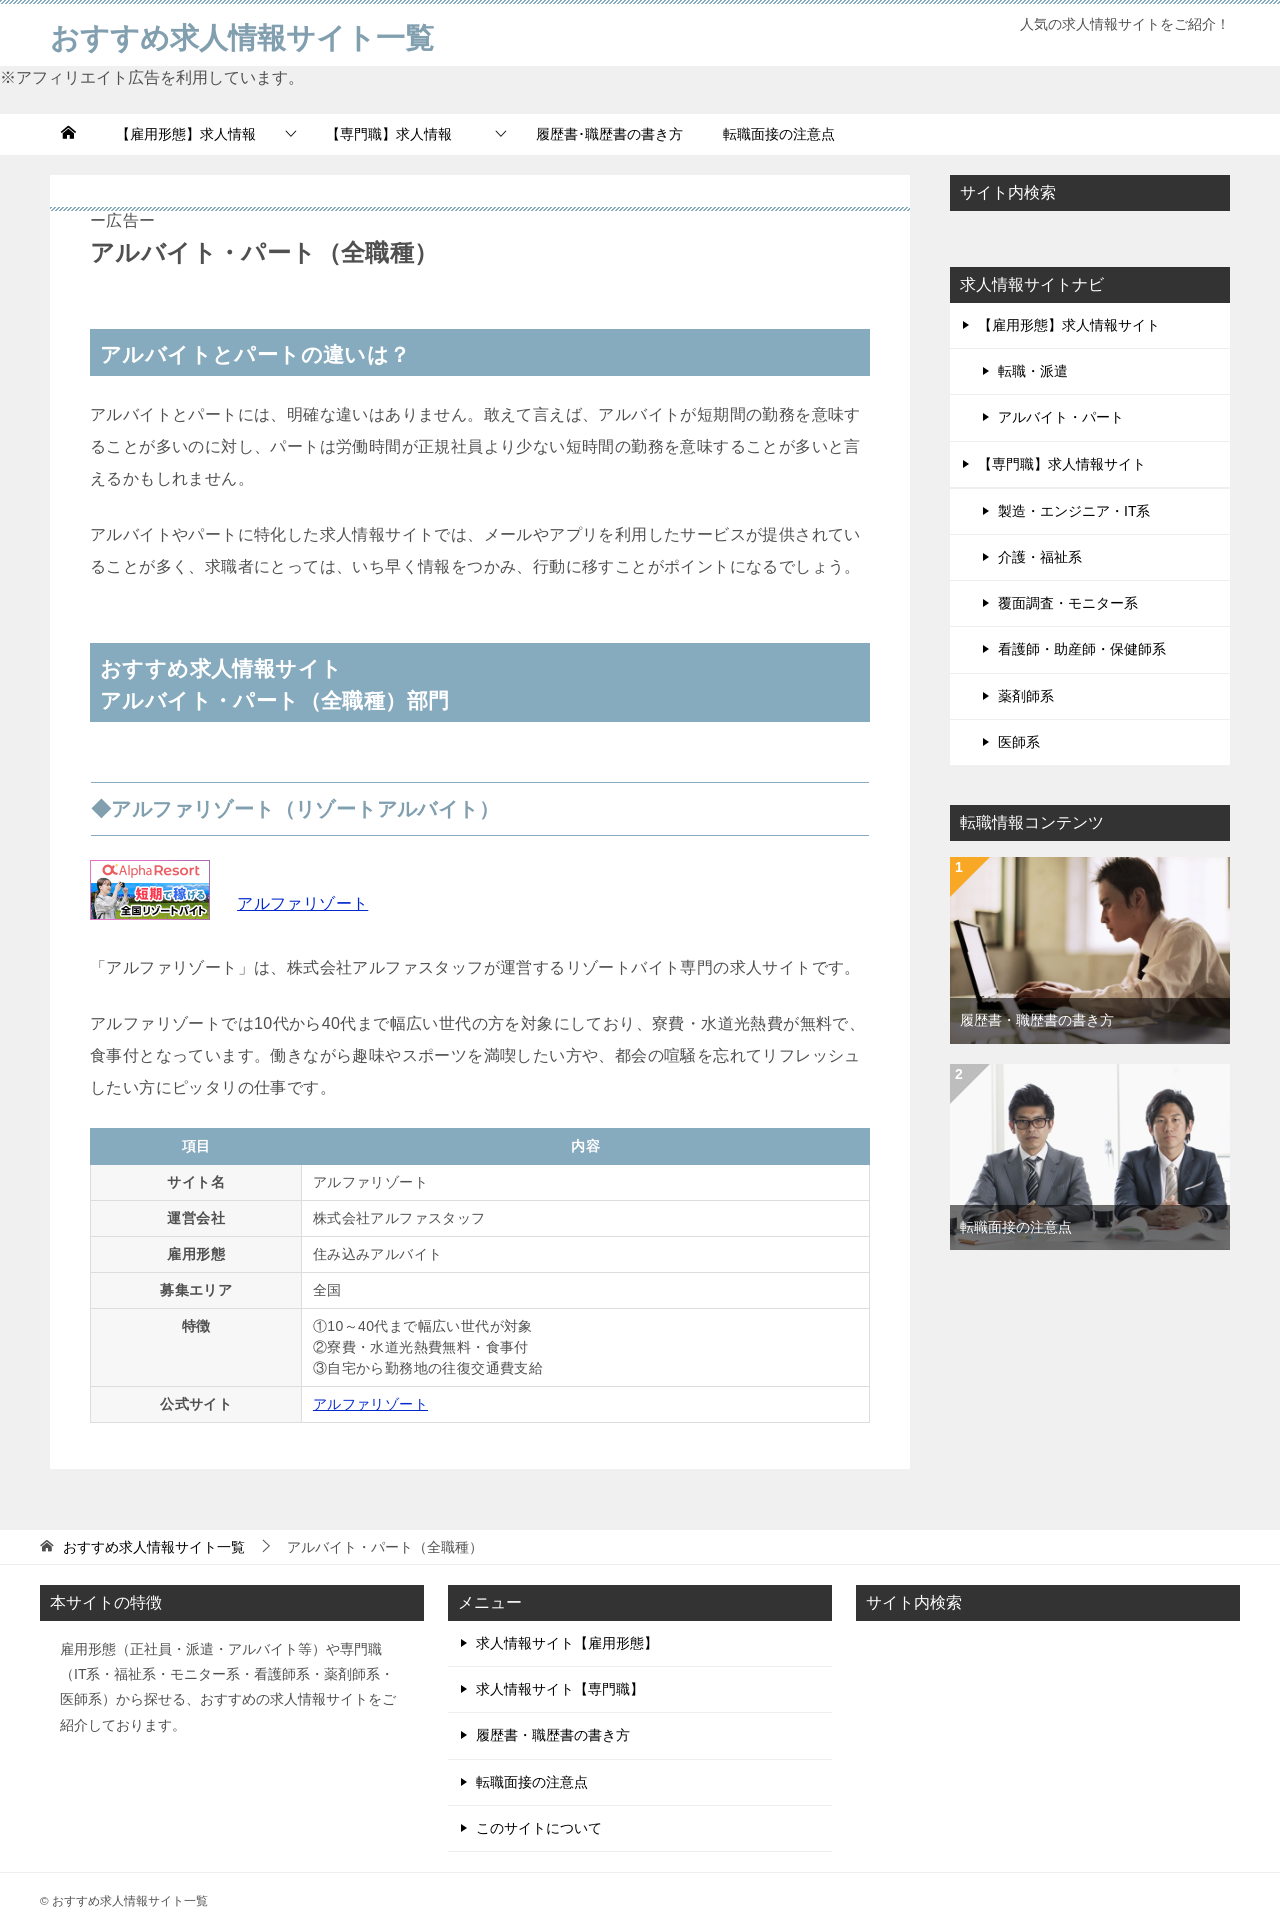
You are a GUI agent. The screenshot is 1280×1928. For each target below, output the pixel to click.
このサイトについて (539, 1828)
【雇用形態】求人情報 (186, 134)
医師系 (1019, 742)
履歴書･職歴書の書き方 (609, 134)
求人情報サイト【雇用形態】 (567, 1643)
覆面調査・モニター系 (1068, 603)
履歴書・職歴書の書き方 (1037, 1020)
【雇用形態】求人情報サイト (1069, 325)
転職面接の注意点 (779, 134)
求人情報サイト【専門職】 (560, 1689)
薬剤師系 (1026, 696)
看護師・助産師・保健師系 (1082, 649)
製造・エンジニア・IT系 (1074, 511)
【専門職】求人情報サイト (1062, 464)
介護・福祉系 (1040, 557)
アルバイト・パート (1061, 417)
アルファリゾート (302, 903)
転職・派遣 (1033, 371)
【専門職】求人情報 (396, 134)
